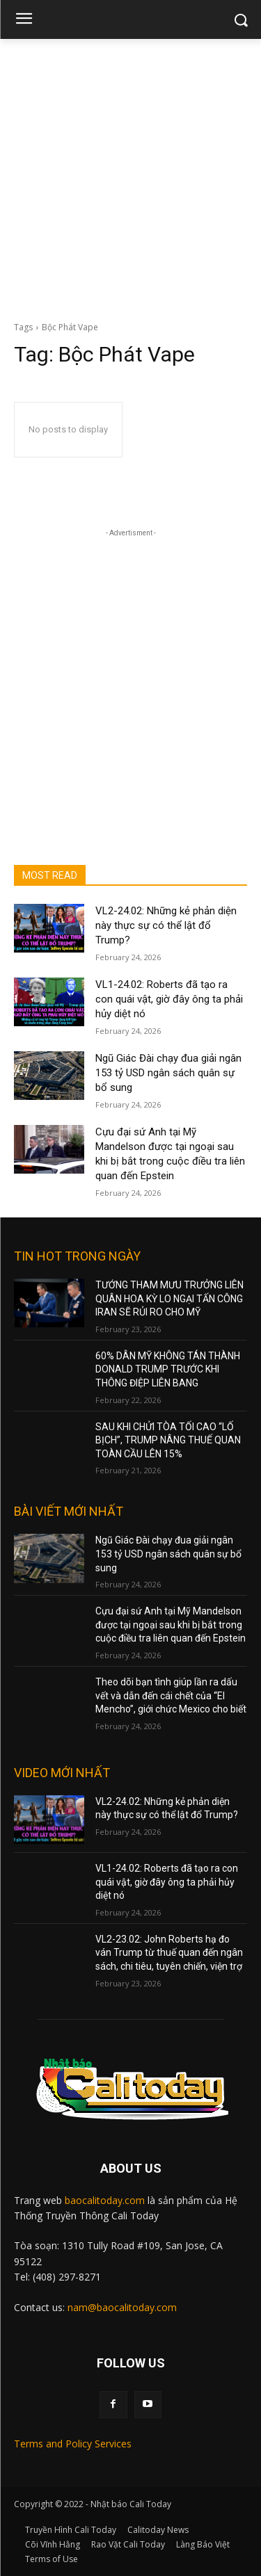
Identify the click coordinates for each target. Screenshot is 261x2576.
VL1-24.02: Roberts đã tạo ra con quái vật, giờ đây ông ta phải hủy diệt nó (169, 999)
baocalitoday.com (105, 2200)
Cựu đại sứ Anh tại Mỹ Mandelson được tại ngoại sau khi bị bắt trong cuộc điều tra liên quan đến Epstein (170, 1624)
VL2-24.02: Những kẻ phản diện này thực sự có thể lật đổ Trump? (166, 925)
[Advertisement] (130, 176)
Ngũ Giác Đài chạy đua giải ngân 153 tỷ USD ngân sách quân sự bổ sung (168, 1073)
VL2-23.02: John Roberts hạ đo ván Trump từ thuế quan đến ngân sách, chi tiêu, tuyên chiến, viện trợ (169, 1953)
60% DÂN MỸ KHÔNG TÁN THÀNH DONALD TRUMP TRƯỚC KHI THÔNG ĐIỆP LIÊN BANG (167, 1369)
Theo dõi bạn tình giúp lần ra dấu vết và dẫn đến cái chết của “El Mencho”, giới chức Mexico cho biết (170, 1695)
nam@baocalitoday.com (122, 2307)
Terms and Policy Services (73, 2443)
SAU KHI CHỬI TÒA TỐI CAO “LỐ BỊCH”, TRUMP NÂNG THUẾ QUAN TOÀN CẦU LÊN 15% (168, 1440)
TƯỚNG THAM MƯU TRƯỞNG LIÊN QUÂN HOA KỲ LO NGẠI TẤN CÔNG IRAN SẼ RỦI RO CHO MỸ (169, 1298)
